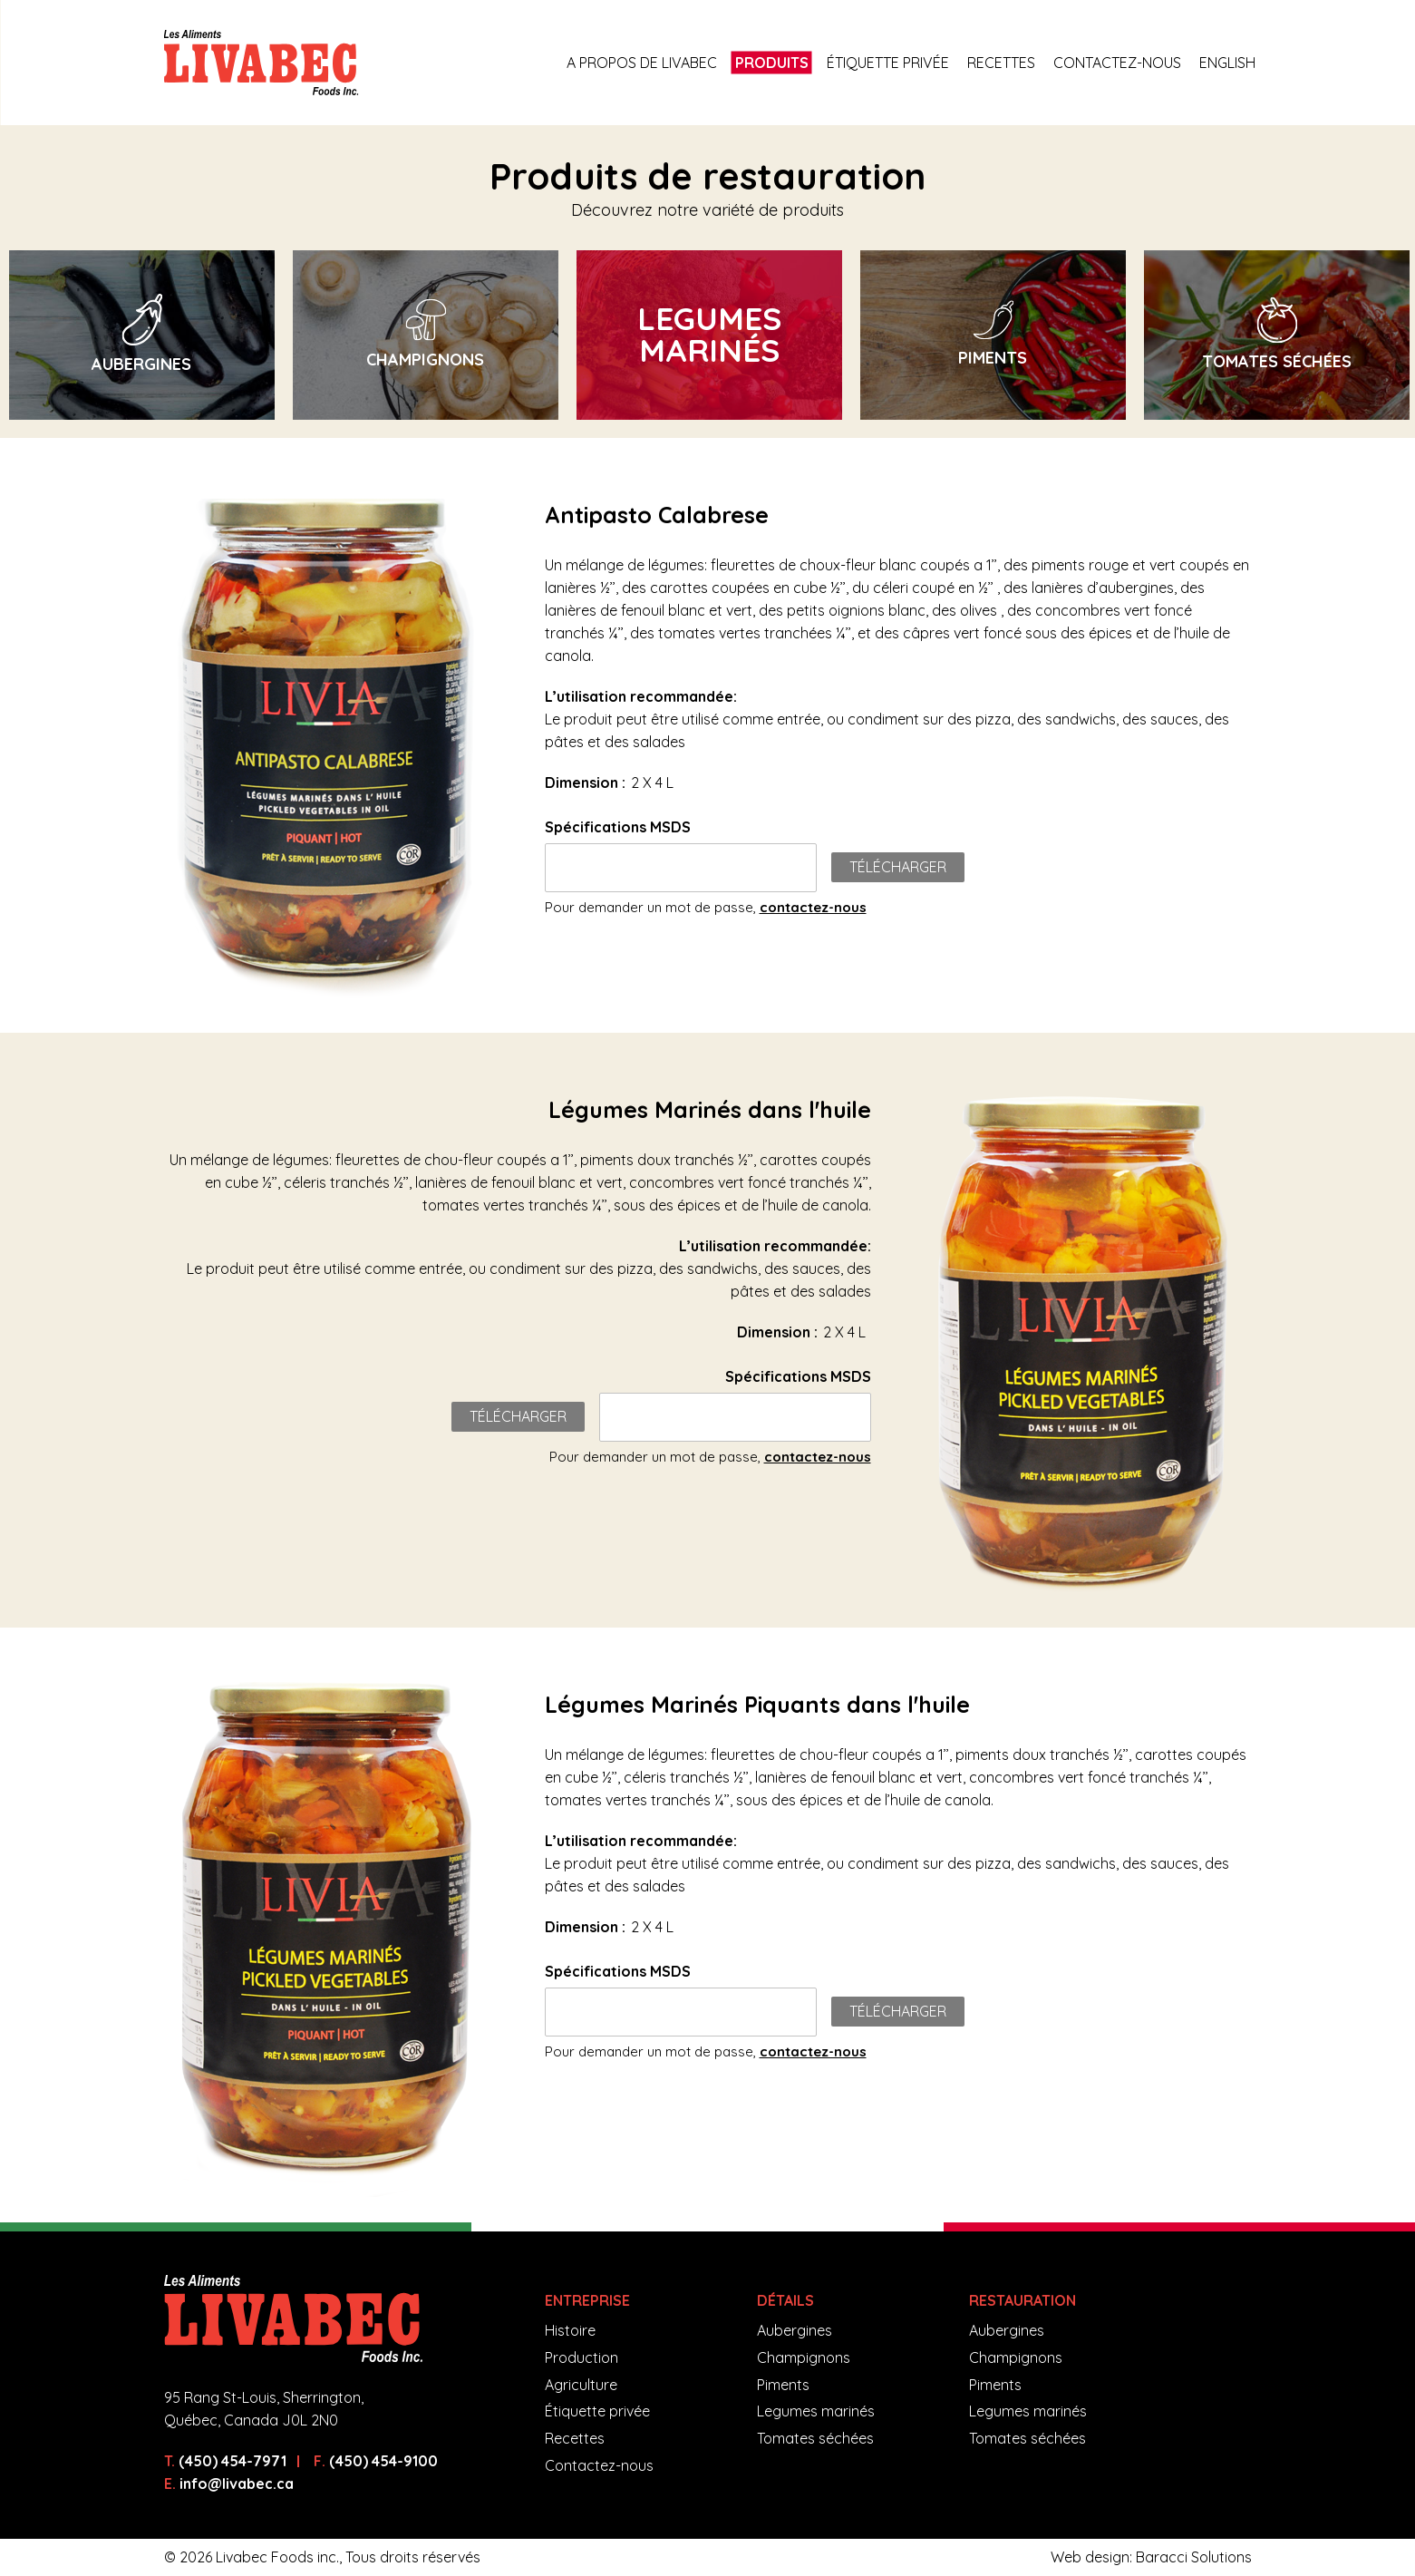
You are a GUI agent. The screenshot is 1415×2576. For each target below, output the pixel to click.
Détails (785, 2300)
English (1227, 62)
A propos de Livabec (642, 62)
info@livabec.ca (236, 2483)
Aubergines (794, 2330)
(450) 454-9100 (383, 2461)
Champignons (803, 2357)
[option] (142, 335)
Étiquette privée (888, 62)
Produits (772, 62)
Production (581, 2357)
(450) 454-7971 (232, 2461)
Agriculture (581, 2385)
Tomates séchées (815, 2438)
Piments (783, 2385)
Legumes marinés (816, 2411)
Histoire (570, 2330)
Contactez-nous (1117, 62)
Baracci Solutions (1194, 2557)
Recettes (1001, 62)
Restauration (1022, 2300)
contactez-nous (813, 907)
